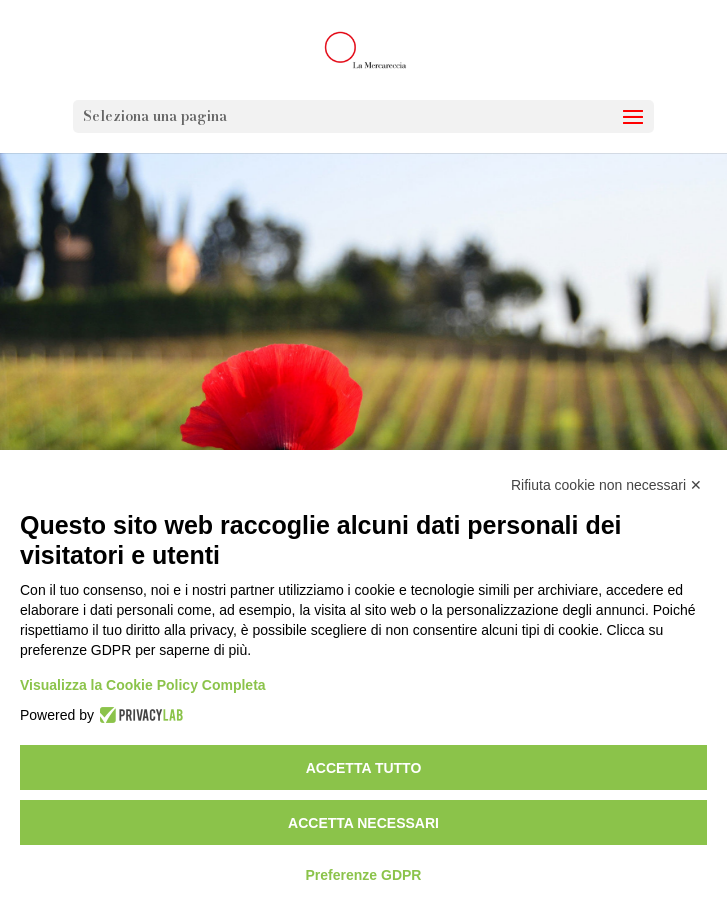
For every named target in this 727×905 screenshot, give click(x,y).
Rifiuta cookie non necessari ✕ (606, 485)
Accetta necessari (363, 823)
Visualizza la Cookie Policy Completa (143, 685)
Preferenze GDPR (364, 875)
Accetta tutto (364, 768)
